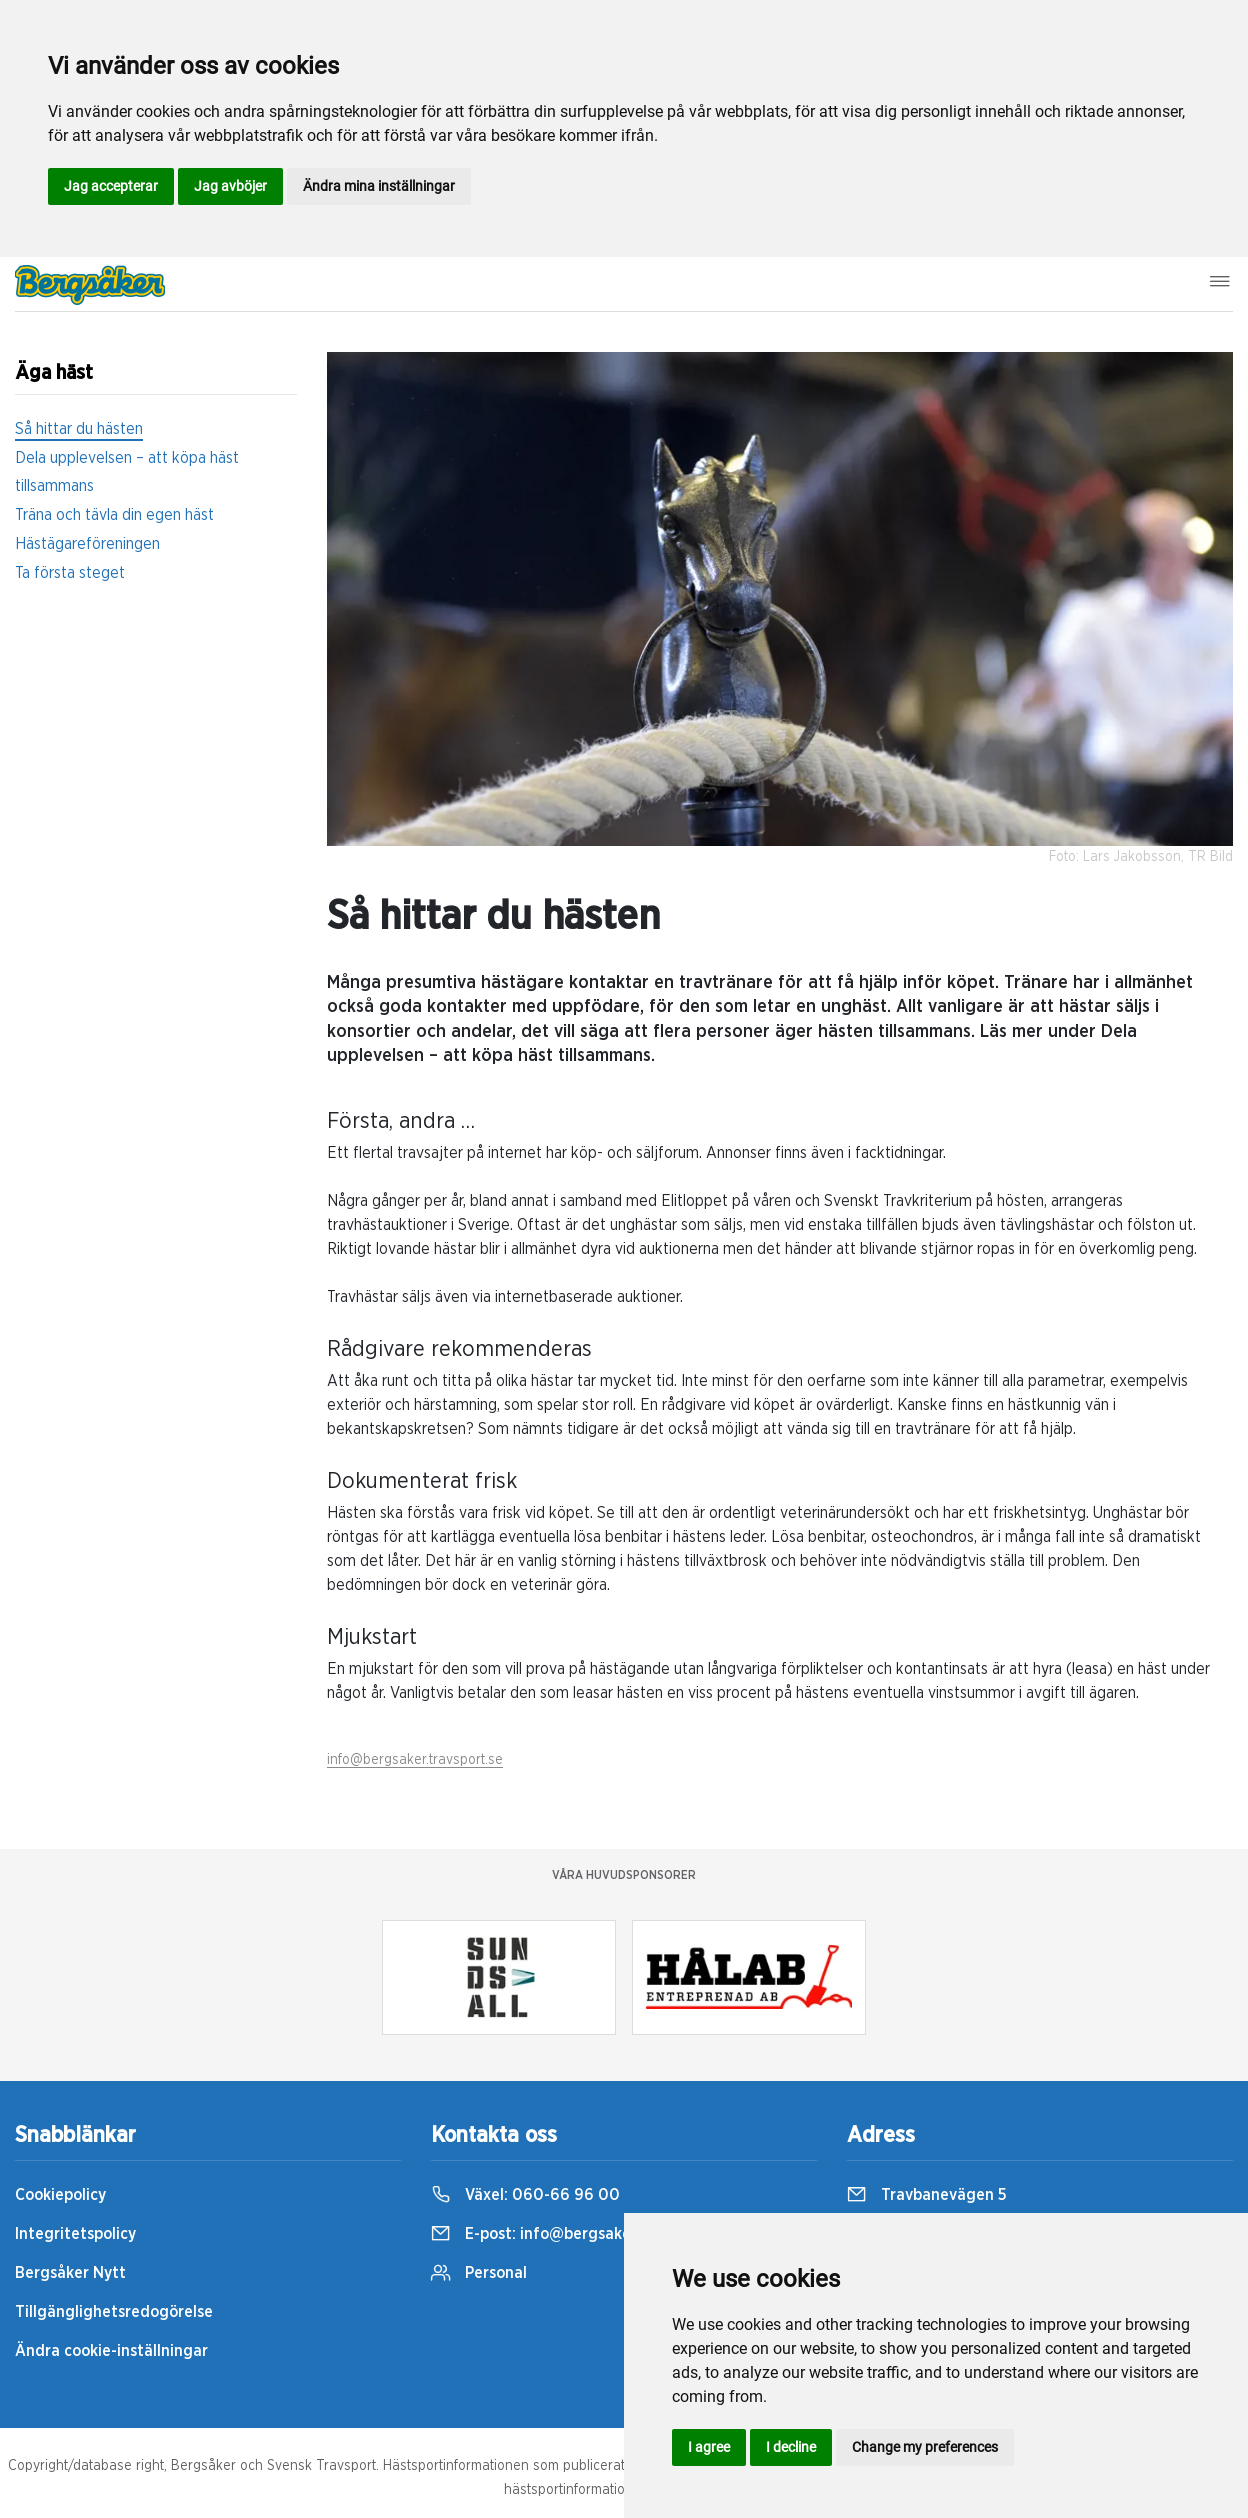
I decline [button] (791, 2447)
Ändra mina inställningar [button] (379, 186)
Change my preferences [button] (925, 2447)
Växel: (525, 2195)
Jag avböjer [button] (230, 186)
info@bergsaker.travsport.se (415, 1760)
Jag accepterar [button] (111, 186)
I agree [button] (709, 2447)
